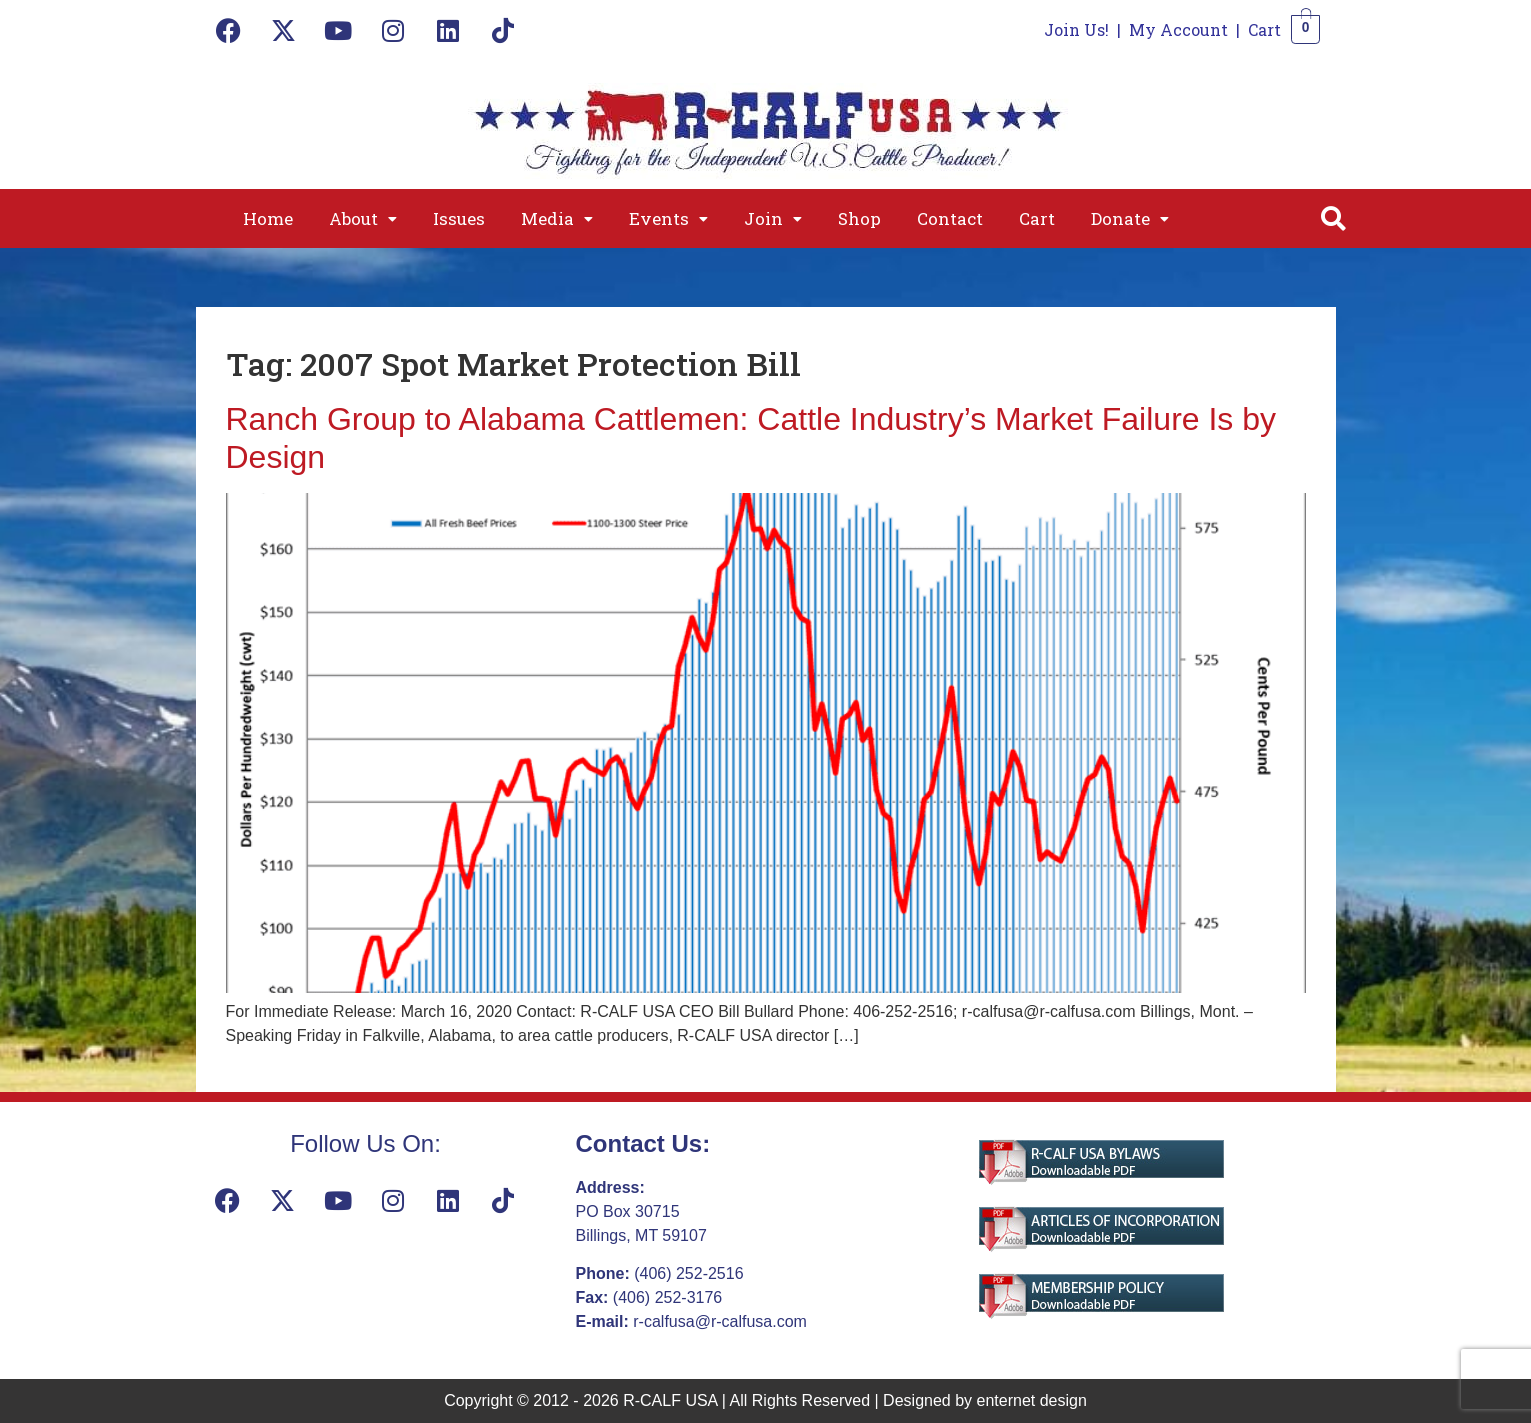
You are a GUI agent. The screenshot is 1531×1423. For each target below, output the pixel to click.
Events (668, 218)
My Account (1178, 29)
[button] (363, 218)
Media (557, 218)
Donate (1130, 218)
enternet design (1032, 1400)
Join (773, 218)
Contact (950, 218)
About (363, 218)
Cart (1264, 29)
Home (268, 218)
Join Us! (1076, 29)
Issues (459, 218)
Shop (859, 218)
